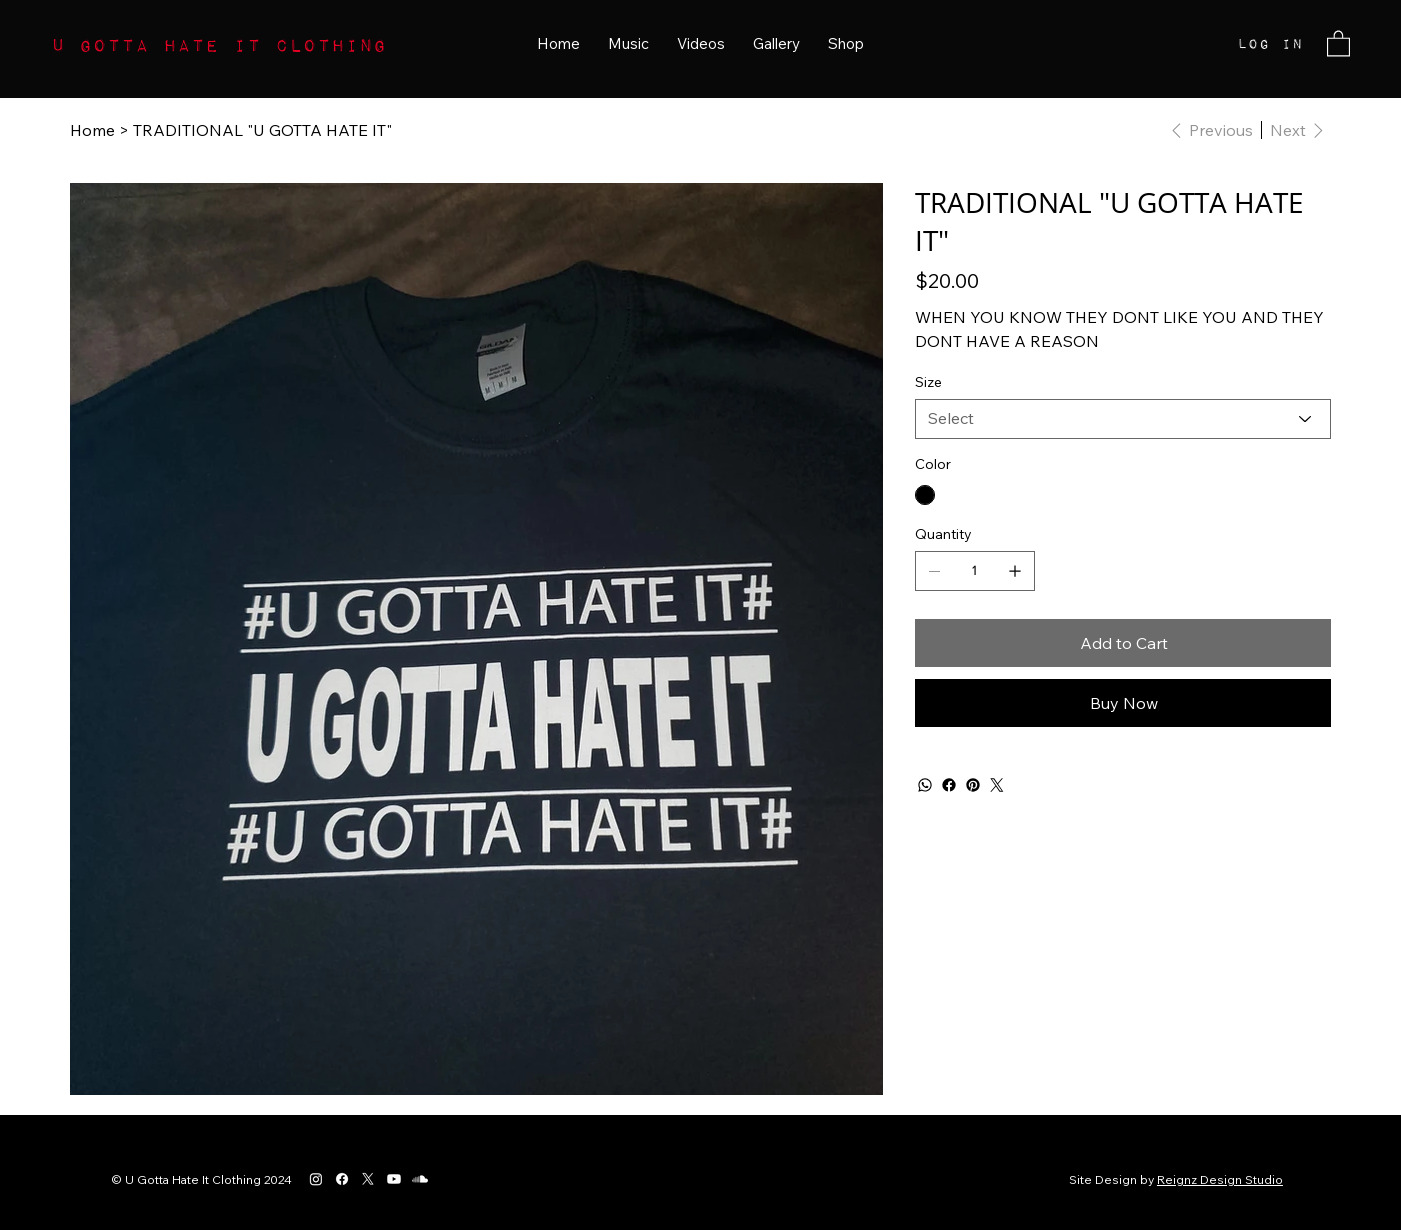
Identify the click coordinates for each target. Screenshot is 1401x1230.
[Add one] (1015, 571)
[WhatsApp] (925, 785)
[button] (1338, 42)
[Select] (1123, 419)
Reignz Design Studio (1220, 1179)
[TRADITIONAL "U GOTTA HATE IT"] (262, 130)
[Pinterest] (973, 785)
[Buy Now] (1123, 703)
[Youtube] (394, 1179)
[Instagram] (316, 1179)
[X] (368, 1179)
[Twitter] (997, 785)
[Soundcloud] (420, 1179)
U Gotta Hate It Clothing (219, 44)
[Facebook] (949, 785)
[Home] (92, 130)
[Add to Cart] (1123, 643)
